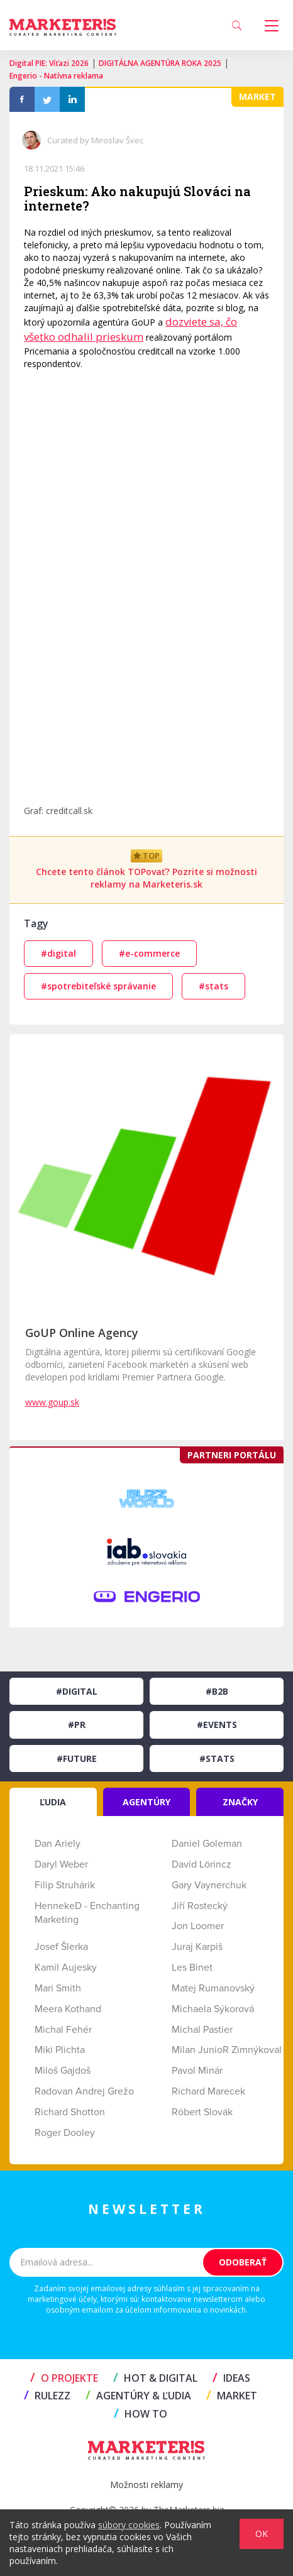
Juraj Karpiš (197, 1946)
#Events (217, 1725)
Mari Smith (58, 1988)
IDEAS (231, 2378)
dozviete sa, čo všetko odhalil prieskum (130, 329)
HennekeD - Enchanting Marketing (87, 1913)
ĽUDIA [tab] (53, 1802)
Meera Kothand (68, 2009)
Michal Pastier (202, 2029)
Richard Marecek (208, 2091)
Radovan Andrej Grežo (84, 2091)
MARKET (231, 2396)
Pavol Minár (197, 2070)
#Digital (76, 1691)
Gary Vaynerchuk (209, 1885)
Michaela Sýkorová (213, 2009)
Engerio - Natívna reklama (56, 75)
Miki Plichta (60, 2050)
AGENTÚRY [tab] (146, 1802)
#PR (77, 1725)
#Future (77, 1758)
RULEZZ (47, 2396)
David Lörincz (201, 1864)
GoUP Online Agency (81, 1332)
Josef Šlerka (61, 1946)
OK (261, 2534)
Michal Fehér (63, 2029)
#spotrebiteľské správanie (98, 986)
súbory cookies (129, 2525)
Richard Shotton (70, 2112)
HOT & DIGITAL (155, 2378)
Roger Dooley (65, 2133)
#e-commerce (149, 953)
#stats (213, 986)
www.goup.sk (52, 1402)
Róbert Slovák (202, 2112)
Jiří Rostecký (200, 1906)
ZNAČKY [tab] (240, 1802)
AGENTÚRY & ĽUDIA (138, 2396)
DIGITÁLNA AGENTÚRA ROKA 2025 (160, 63)
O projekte (64, 2378)
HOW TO (140, 2414)
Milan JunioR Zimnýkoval (227, 2050)
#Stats (217, 1758)
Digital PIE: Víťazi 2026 (49, 63)
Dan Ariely (57, 1843)
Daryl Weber (61, 1864)
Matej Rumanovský (213, 1988)
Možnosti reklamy (146, 2485)
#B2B (217, 1691)
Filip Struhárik (65, 1885)
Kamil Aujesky (66, 1967)
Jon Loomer (198, 1926)
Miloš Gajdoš (63, 2070)
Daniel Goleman (207, 1843)
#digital (58, 953)
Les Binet (192, 1967)
